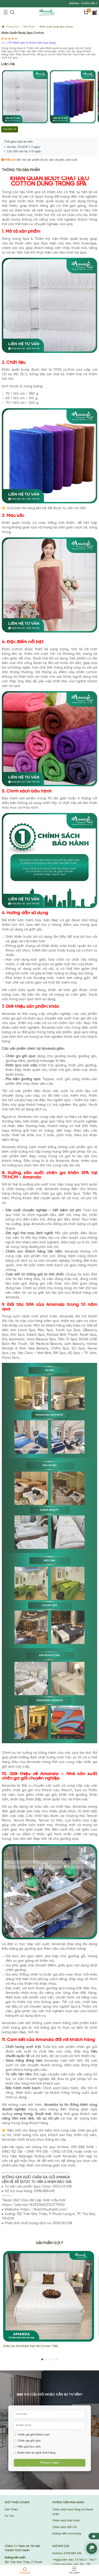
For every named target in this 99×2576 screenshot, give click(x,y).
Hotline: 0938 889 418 (67, 2553)
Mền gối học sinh (27, 2446)
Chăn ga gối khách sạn (32, 2434)
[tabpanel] (48, 2303)
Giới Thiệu (11, 2509)
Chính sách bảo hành (66, 2520)
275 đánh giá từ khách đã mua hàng (31, 42)
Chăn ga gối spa (27, 2440)
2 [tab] (46, 2359)
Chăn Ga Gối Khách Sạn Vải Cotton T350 (30, 2346)
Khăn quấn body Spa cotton (56, 27)
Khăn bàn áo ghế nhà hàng (34, 2452)
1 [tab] (42, 2359)
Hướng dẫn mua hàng (66, 2533)
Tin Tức (9, 2516)
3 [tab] (50, 2359)
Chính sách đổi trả (64, 2527)
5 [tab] (57, 2359)
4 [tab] (53, 2359)
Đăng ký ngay (49, 2462)
